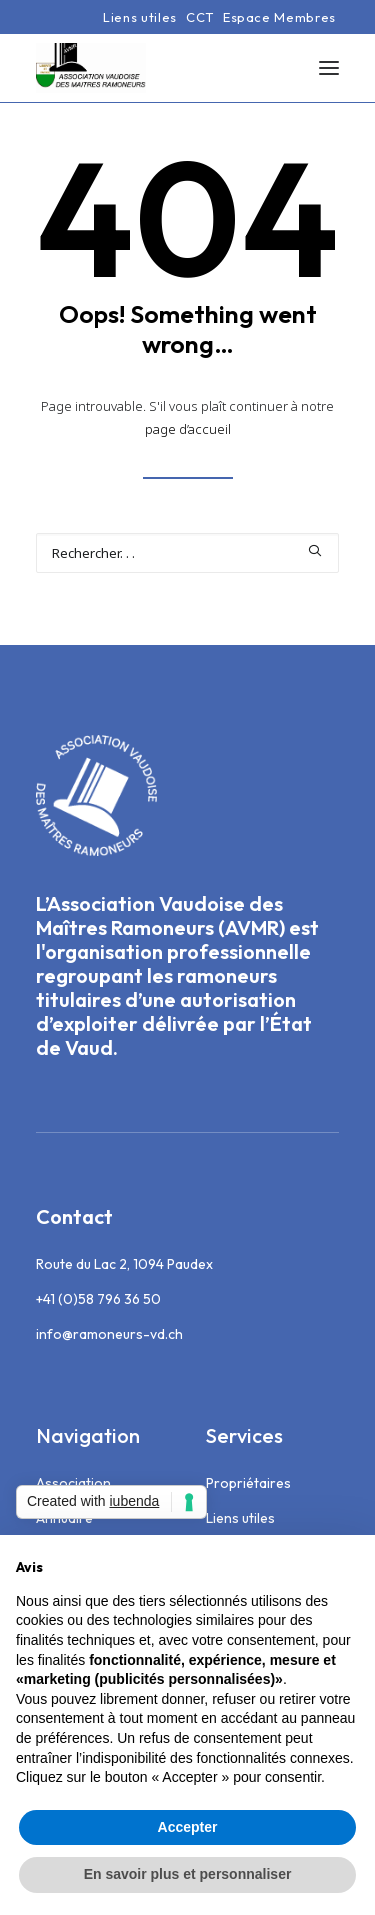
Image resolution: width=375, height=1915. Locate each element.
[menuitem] (140, 17)
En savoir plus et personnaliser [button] (188, 1874)
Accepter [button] (188, 1827)
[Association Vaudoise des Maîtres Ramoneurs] (91, 68)
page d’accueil (188, 429)
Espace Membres (279, 17)
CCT (200, 17)
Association (73, 1483)
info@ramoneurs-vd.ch (109, 1334)
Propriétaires (248, 1483)
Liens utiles (140, 17)
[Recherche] (187, 553)
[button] (329, 68)
